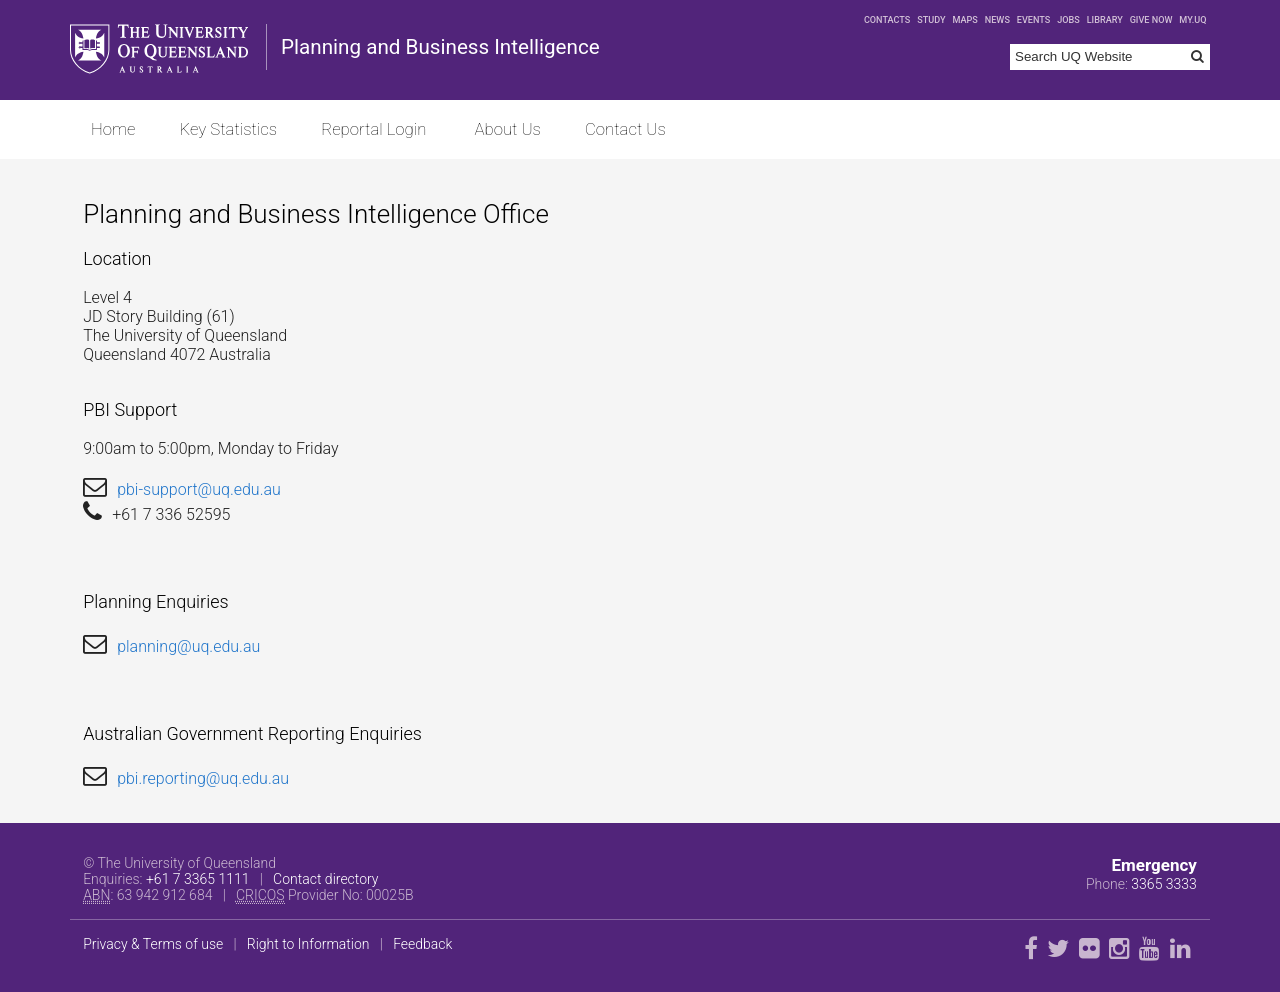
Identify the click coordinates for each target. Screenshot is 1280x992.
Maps (964, 20)
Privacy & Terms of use (153, 944)
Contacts (887, 20)
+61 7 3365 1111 (198, 879)
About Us (507, 129)
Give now (1151, 20)
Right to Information (308, 944)
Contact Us (625, 129)
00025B (389, 895)
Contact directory (325, 879)
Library (1105, 20)
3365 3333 (1164, 884)
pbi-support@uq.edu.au (199, 489)
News (997, 20)
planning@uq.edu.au (188, 646)
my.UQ (1192, 20)
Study (931, 20)
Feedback (422, 944)
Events (1033, 20)
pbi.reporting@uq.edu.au (203, 778)
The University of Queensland (161, 49)
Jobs (1068, 20)
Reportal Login (373, 129)
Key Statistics (229, 129)
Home (113, 129)
